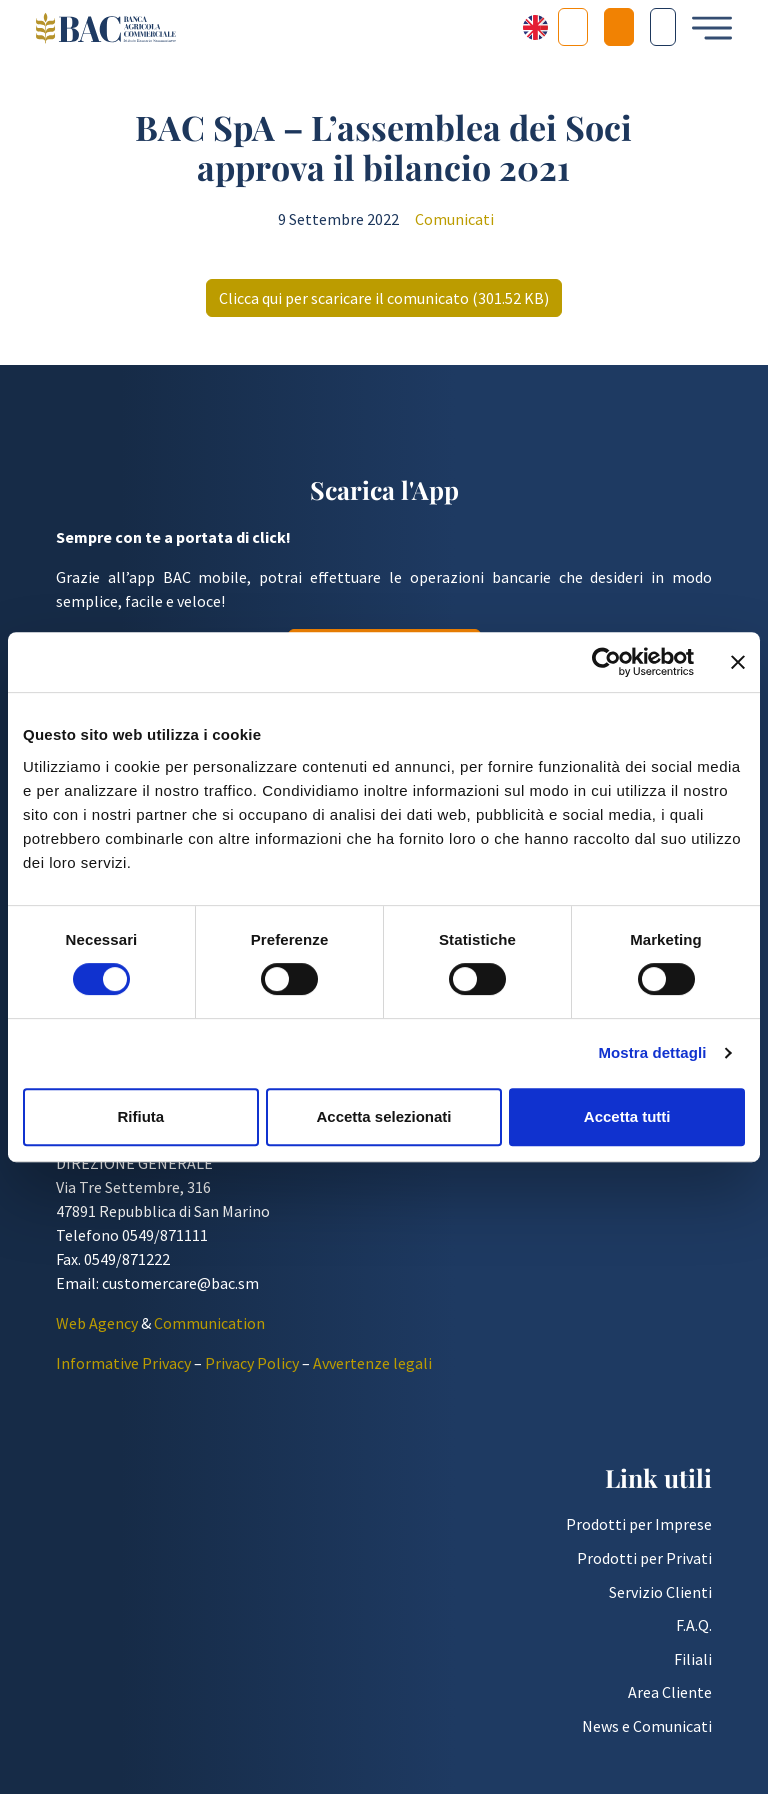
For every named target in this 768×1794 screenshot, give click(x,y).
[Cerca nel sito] (663, 27)
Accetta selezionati (383, 1116)
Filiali (693, 1665)
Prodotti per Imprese (639, 1531)
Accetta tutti (627, 1116)
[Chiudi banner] (738, 662)
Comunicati (454, 226)
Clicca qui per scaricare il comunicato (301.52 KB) (384, 305)
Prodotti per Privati (644, 1564)
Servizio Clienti (660, 1598)
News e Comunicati (647, 1732)
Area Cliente (670, 1698)
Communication (209, 1329)
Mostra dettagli (652, 1052)
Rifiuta (140, 1116)
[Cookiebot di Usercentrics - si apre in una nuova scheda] (606, 662)
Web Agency (97, 1329)
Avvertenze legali (372, 1369)
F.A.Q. (694, 1631)
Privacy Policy (252, 1369)
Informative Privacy (123, 1369)
